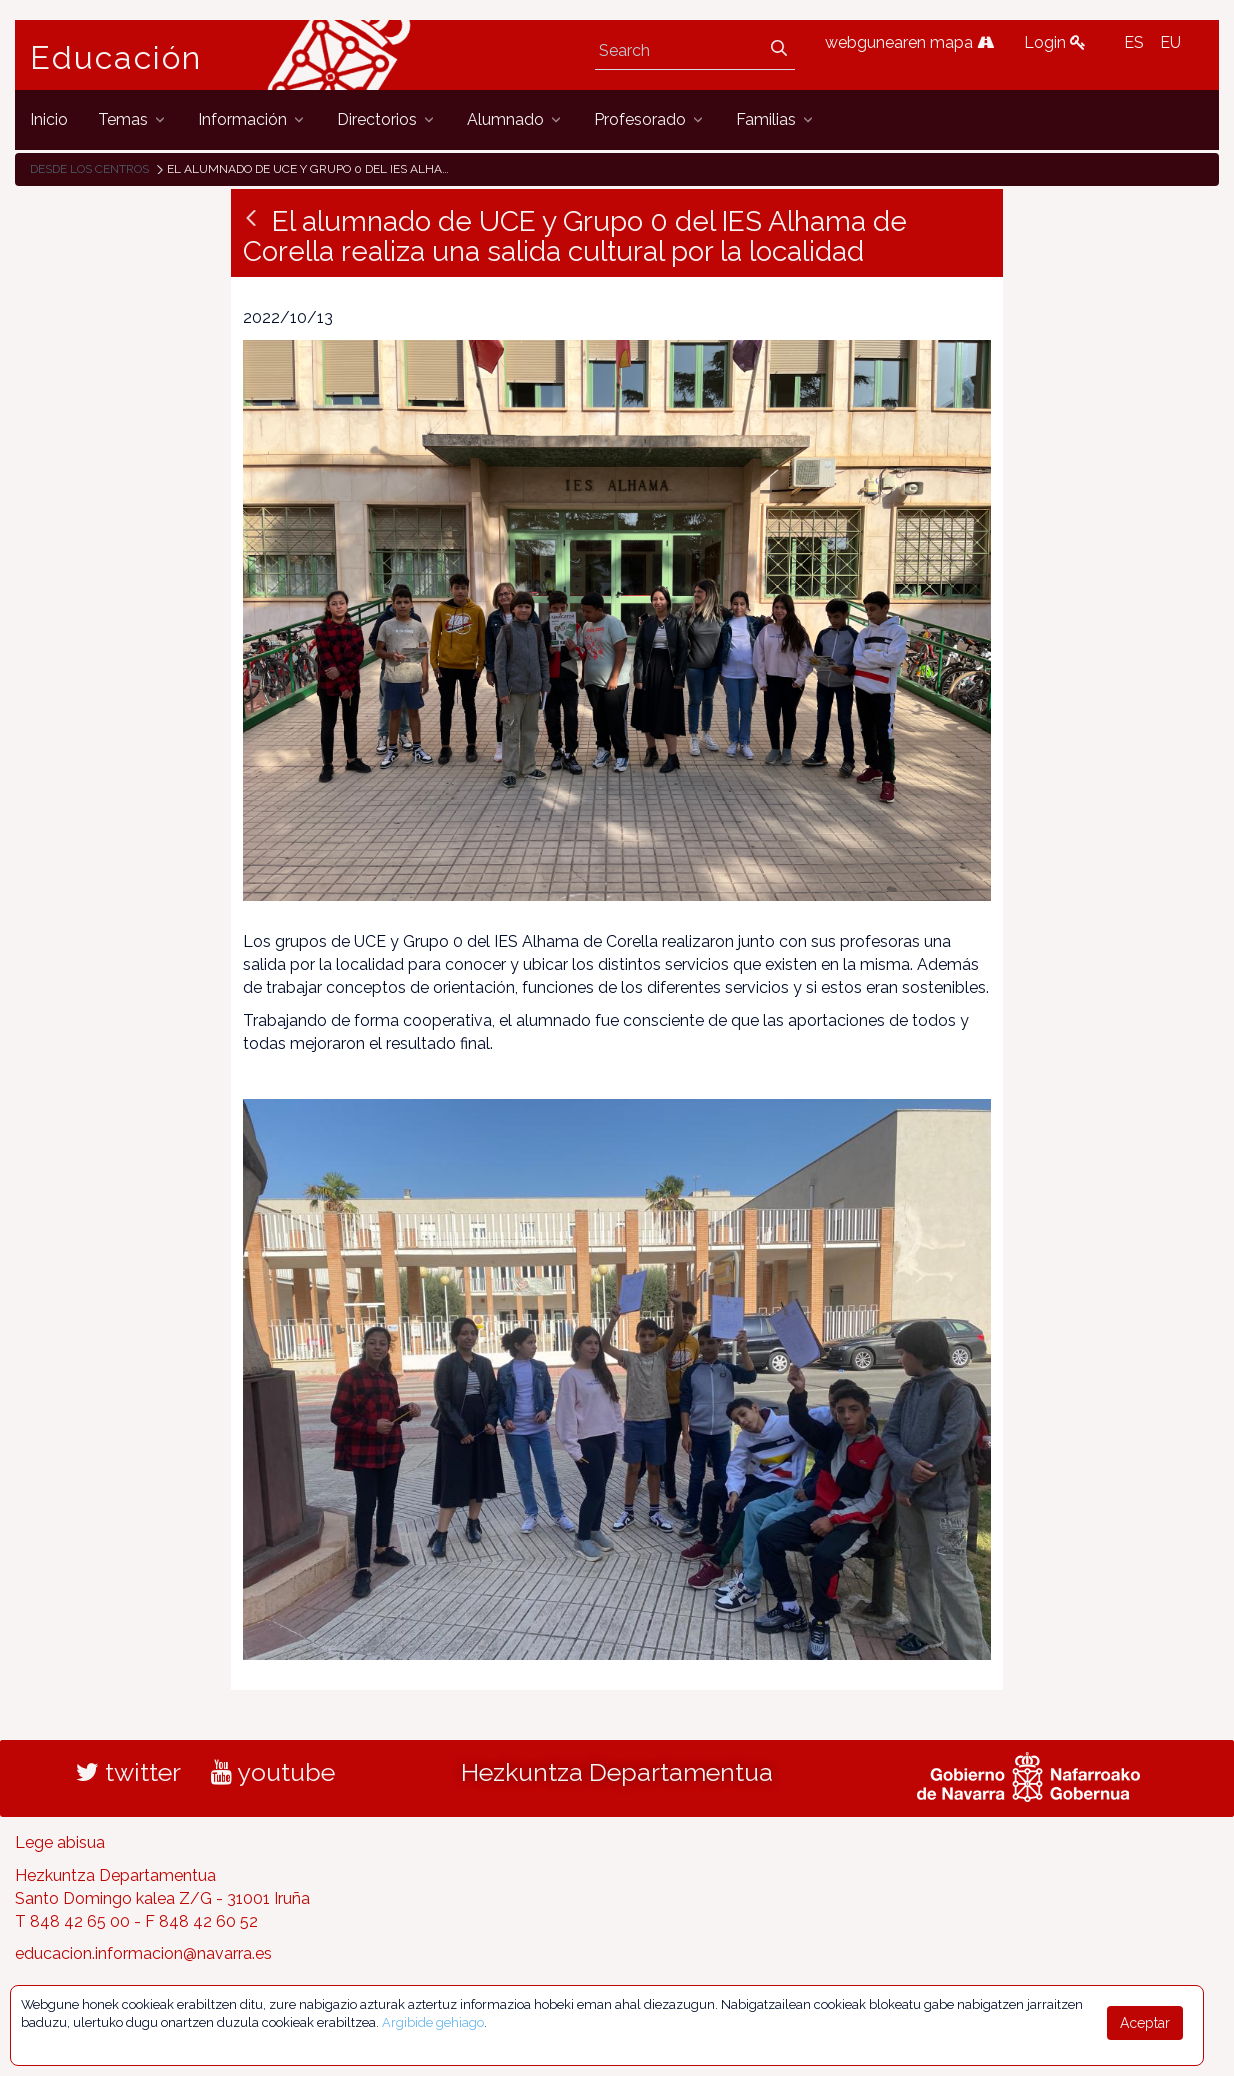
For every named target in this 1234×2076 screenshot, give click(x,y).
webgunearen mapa (909, 42)
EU (1170, 42)
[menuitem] (49, 119)
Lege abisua (60, 1842)
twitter (128, 1772)
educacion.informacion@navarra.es (143, 1953)
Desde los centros (89, 169)
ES (1134, 42)
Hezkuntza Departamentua (617, 1772)
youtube (273, 1772)
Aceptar (1145, 2023)
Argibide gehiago (433, 2022)
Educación (116, 58)
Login (1055, 42)
